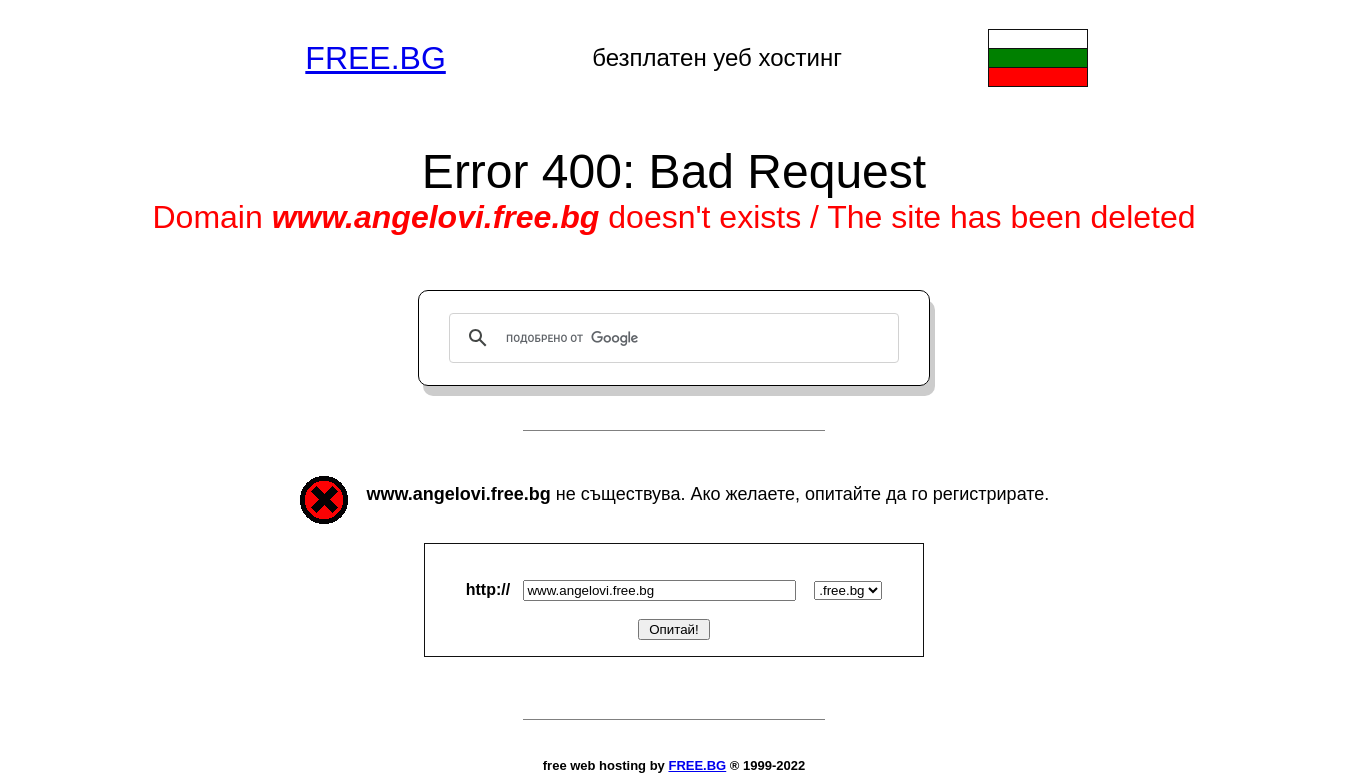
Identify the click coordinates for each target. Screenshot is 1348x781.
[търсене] (671, 338)
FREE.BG (375, 58)
